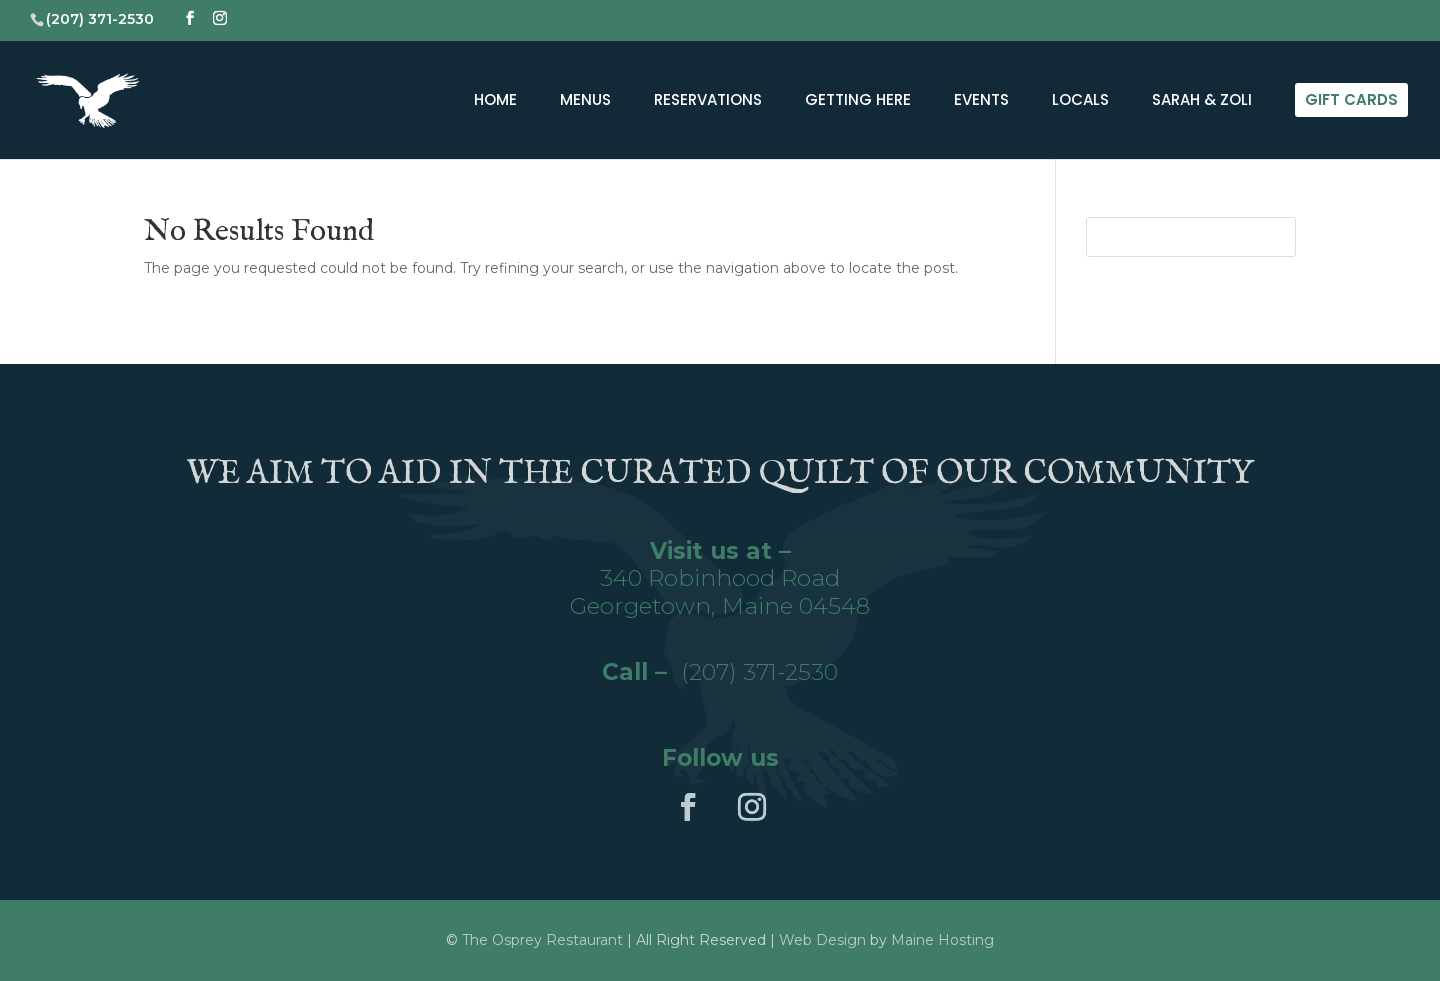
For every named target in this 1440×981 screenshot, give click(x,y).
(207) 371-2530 (759, 672)
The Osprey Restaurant (544, 940)
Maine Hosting (942, 940)
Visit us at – (720, 551)
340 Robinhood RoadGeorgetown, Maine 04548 (720, 592)
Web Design (822, 940)
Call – (641, 672)
